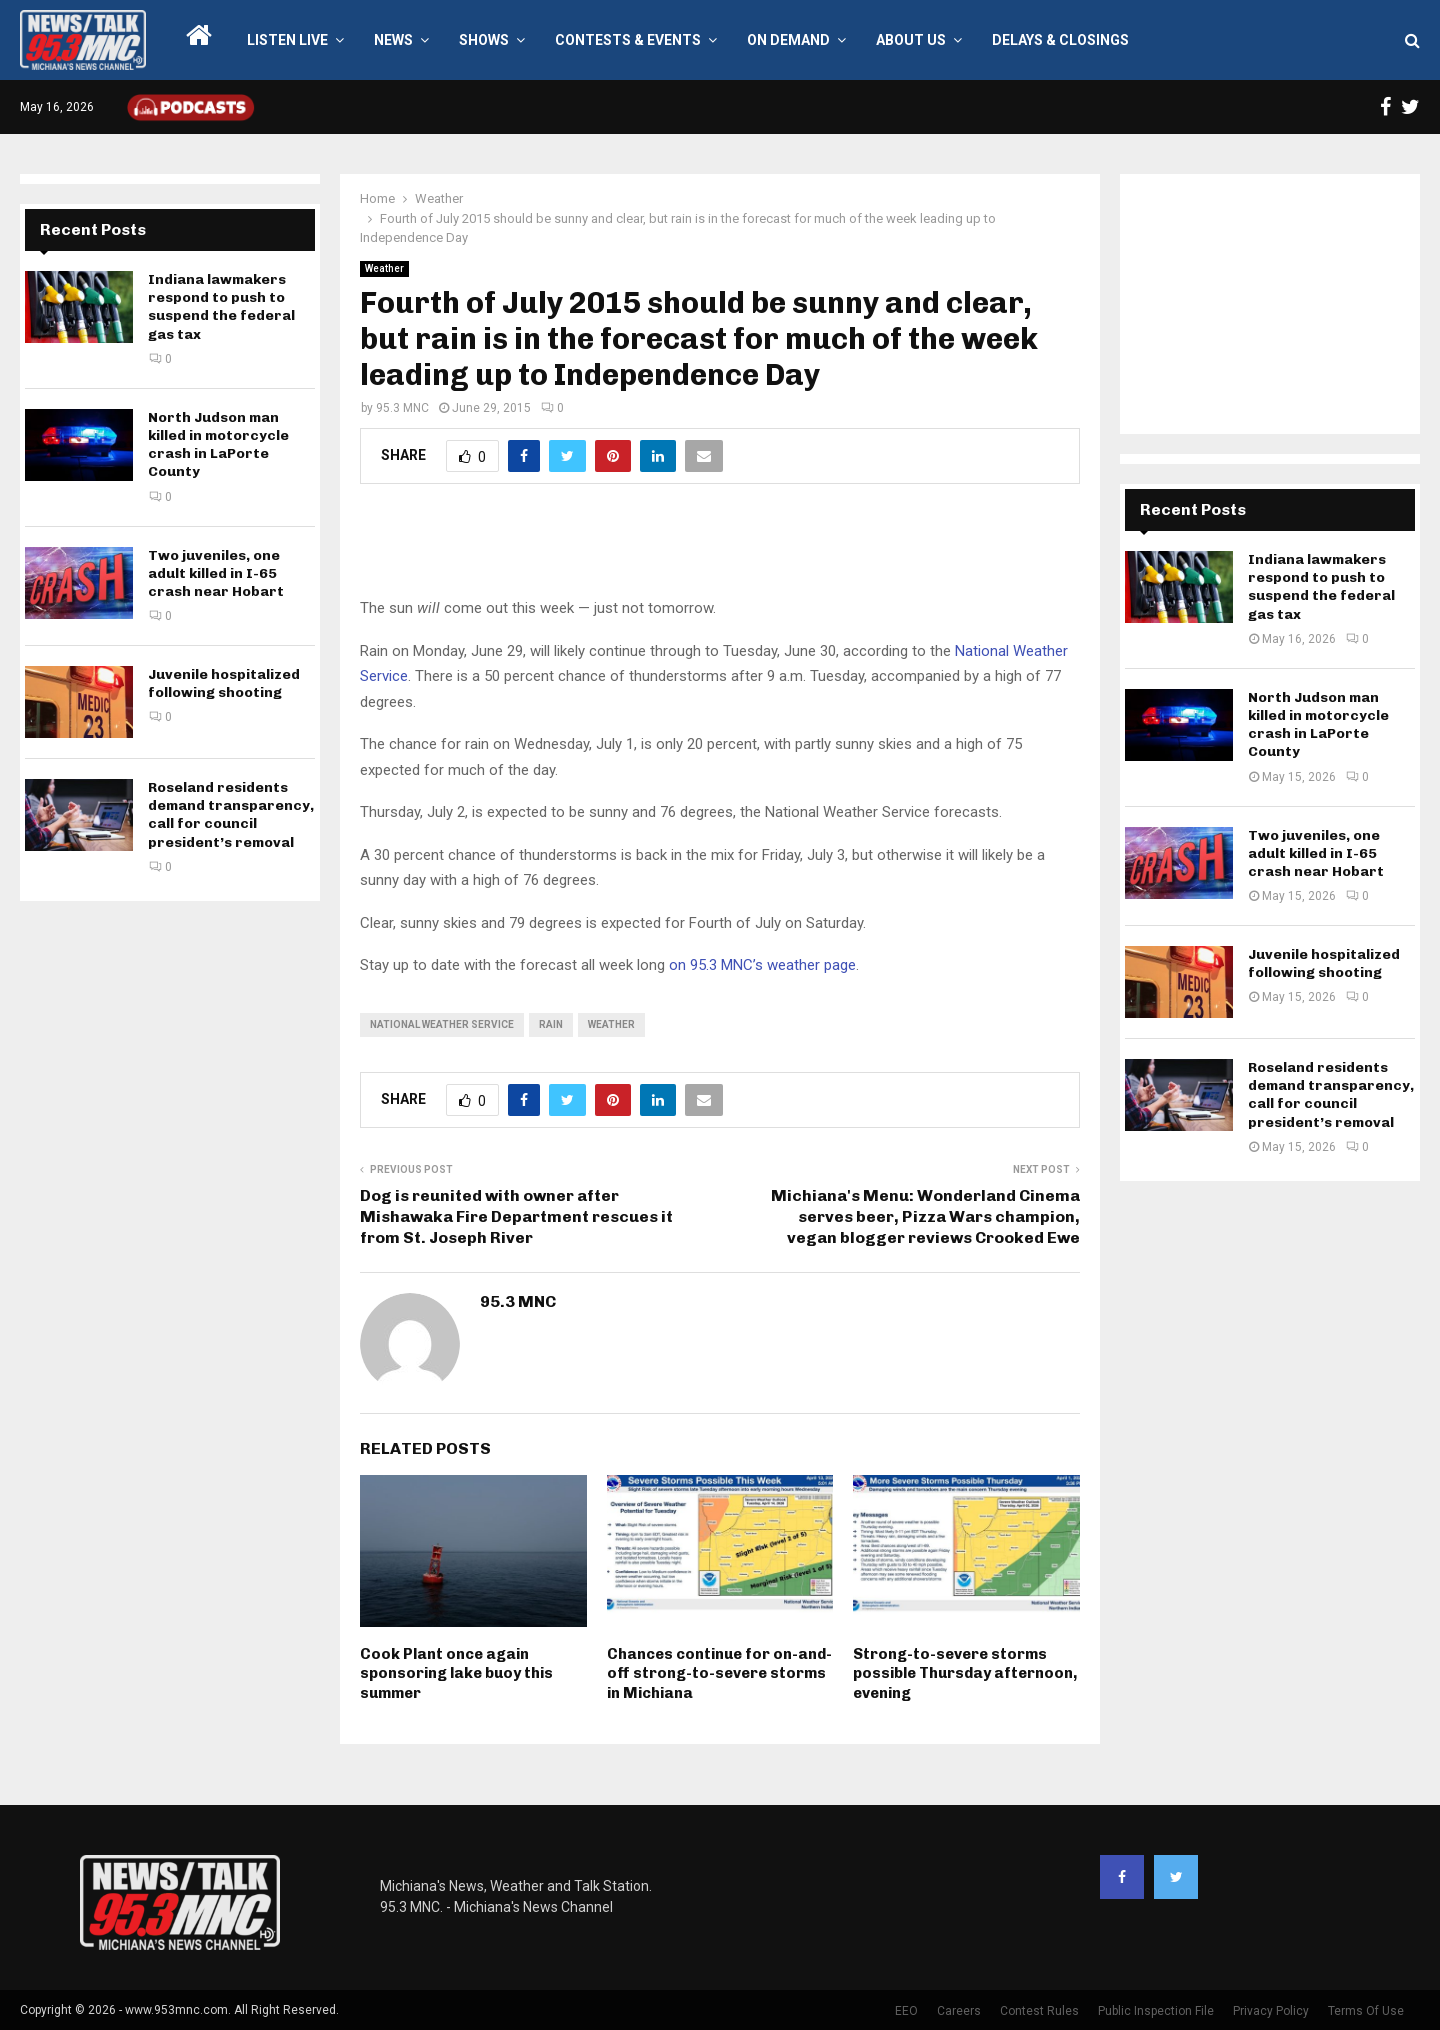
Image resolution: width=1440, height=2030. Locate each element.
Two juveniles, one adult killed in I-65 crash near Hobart (216, 573)
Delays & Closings (1060, 40)
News (393, 40)
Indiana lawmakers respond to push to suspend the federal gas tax (221, 307)
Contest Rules (1039, 2011)
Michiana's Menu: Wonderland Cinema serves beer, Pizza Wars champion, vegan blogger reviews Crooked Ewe (925, 1217)
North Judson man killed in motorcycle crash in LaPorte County (218, 445)
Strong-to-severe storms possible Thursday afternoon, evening (965, 1673)
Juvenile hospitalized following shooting (224, 683)
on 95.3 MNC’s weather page (762, 965)
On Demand (788, 40)
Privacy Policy (1271, 2011)
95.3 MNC (402, 408)
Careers (959, 2011)
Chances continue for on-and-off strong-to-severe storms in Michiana (719, 1673)
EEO (906, 2011)
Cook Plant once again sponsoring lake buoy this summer (456, 1673)
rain (551, 1024)
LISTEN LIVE (287, 40)
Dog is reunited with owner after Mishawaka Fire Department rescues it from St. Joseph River (516, 1217)
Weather (384, 268)
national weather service (442, 1024)
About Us (911, 40)
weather (611, 1024)
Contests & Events (628, 40)
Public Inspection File (1156, 2011)
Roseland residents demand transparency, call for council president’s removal (231, 815)
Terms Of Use (1366, 2011)
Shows (484, 40)
